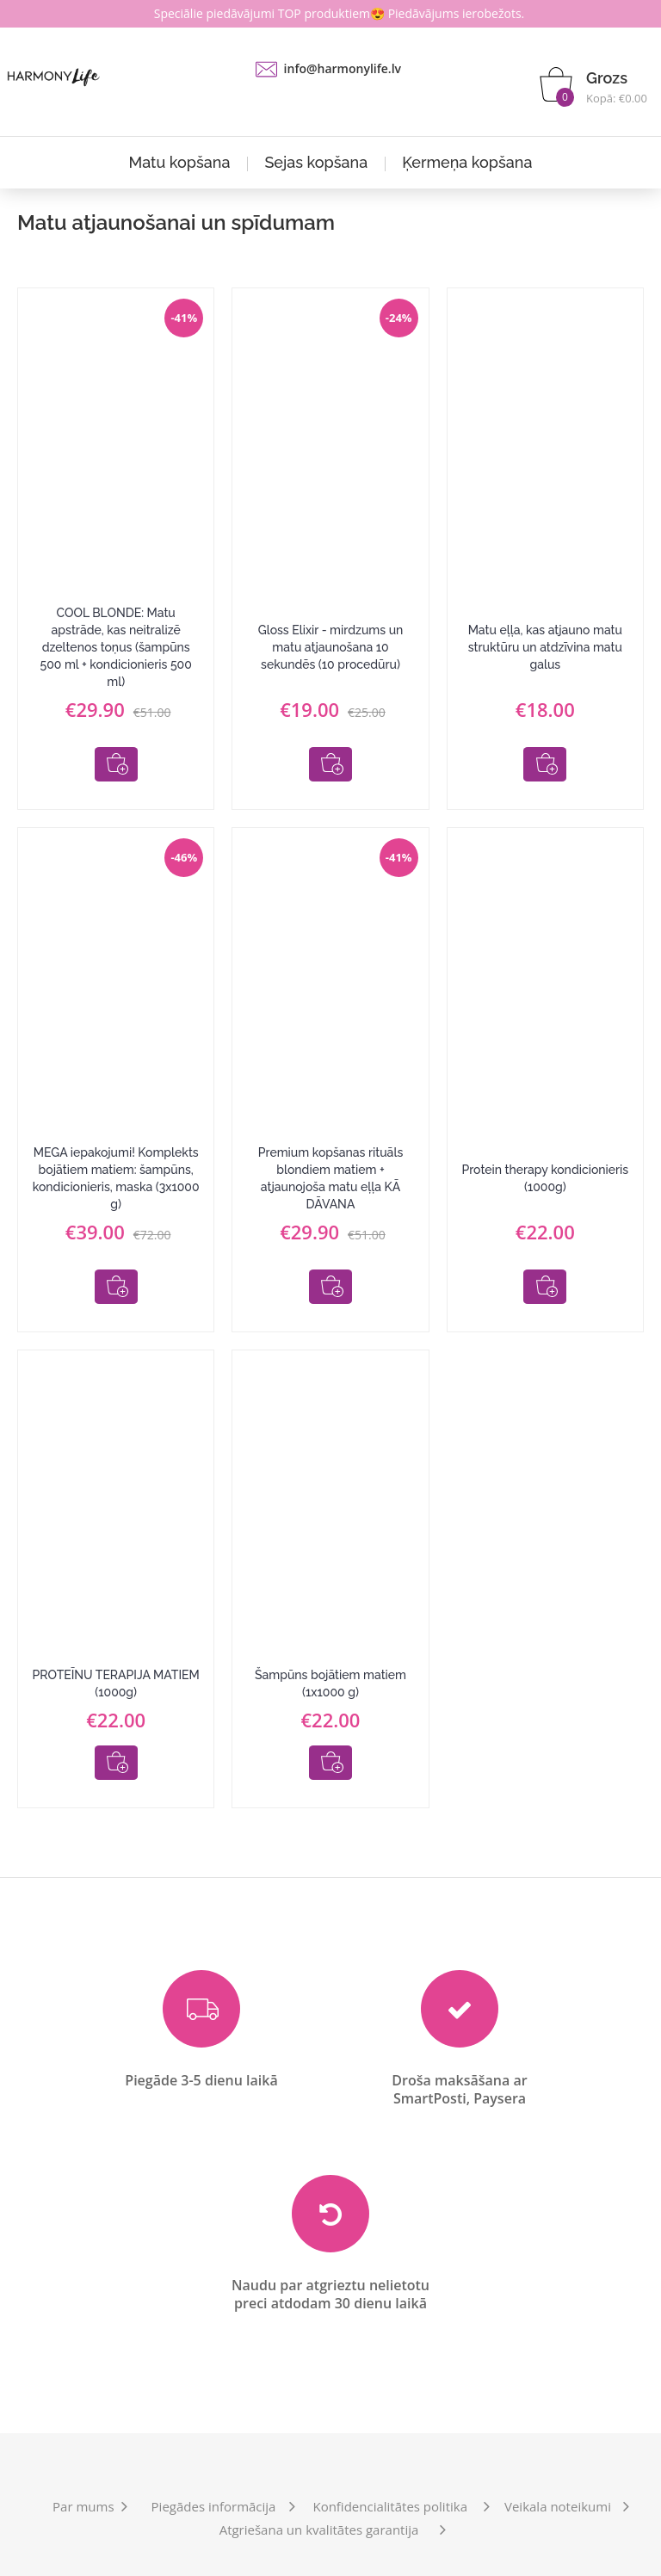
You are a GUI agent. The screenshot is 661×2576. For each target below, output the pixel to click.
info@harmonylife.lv (342, 68)
